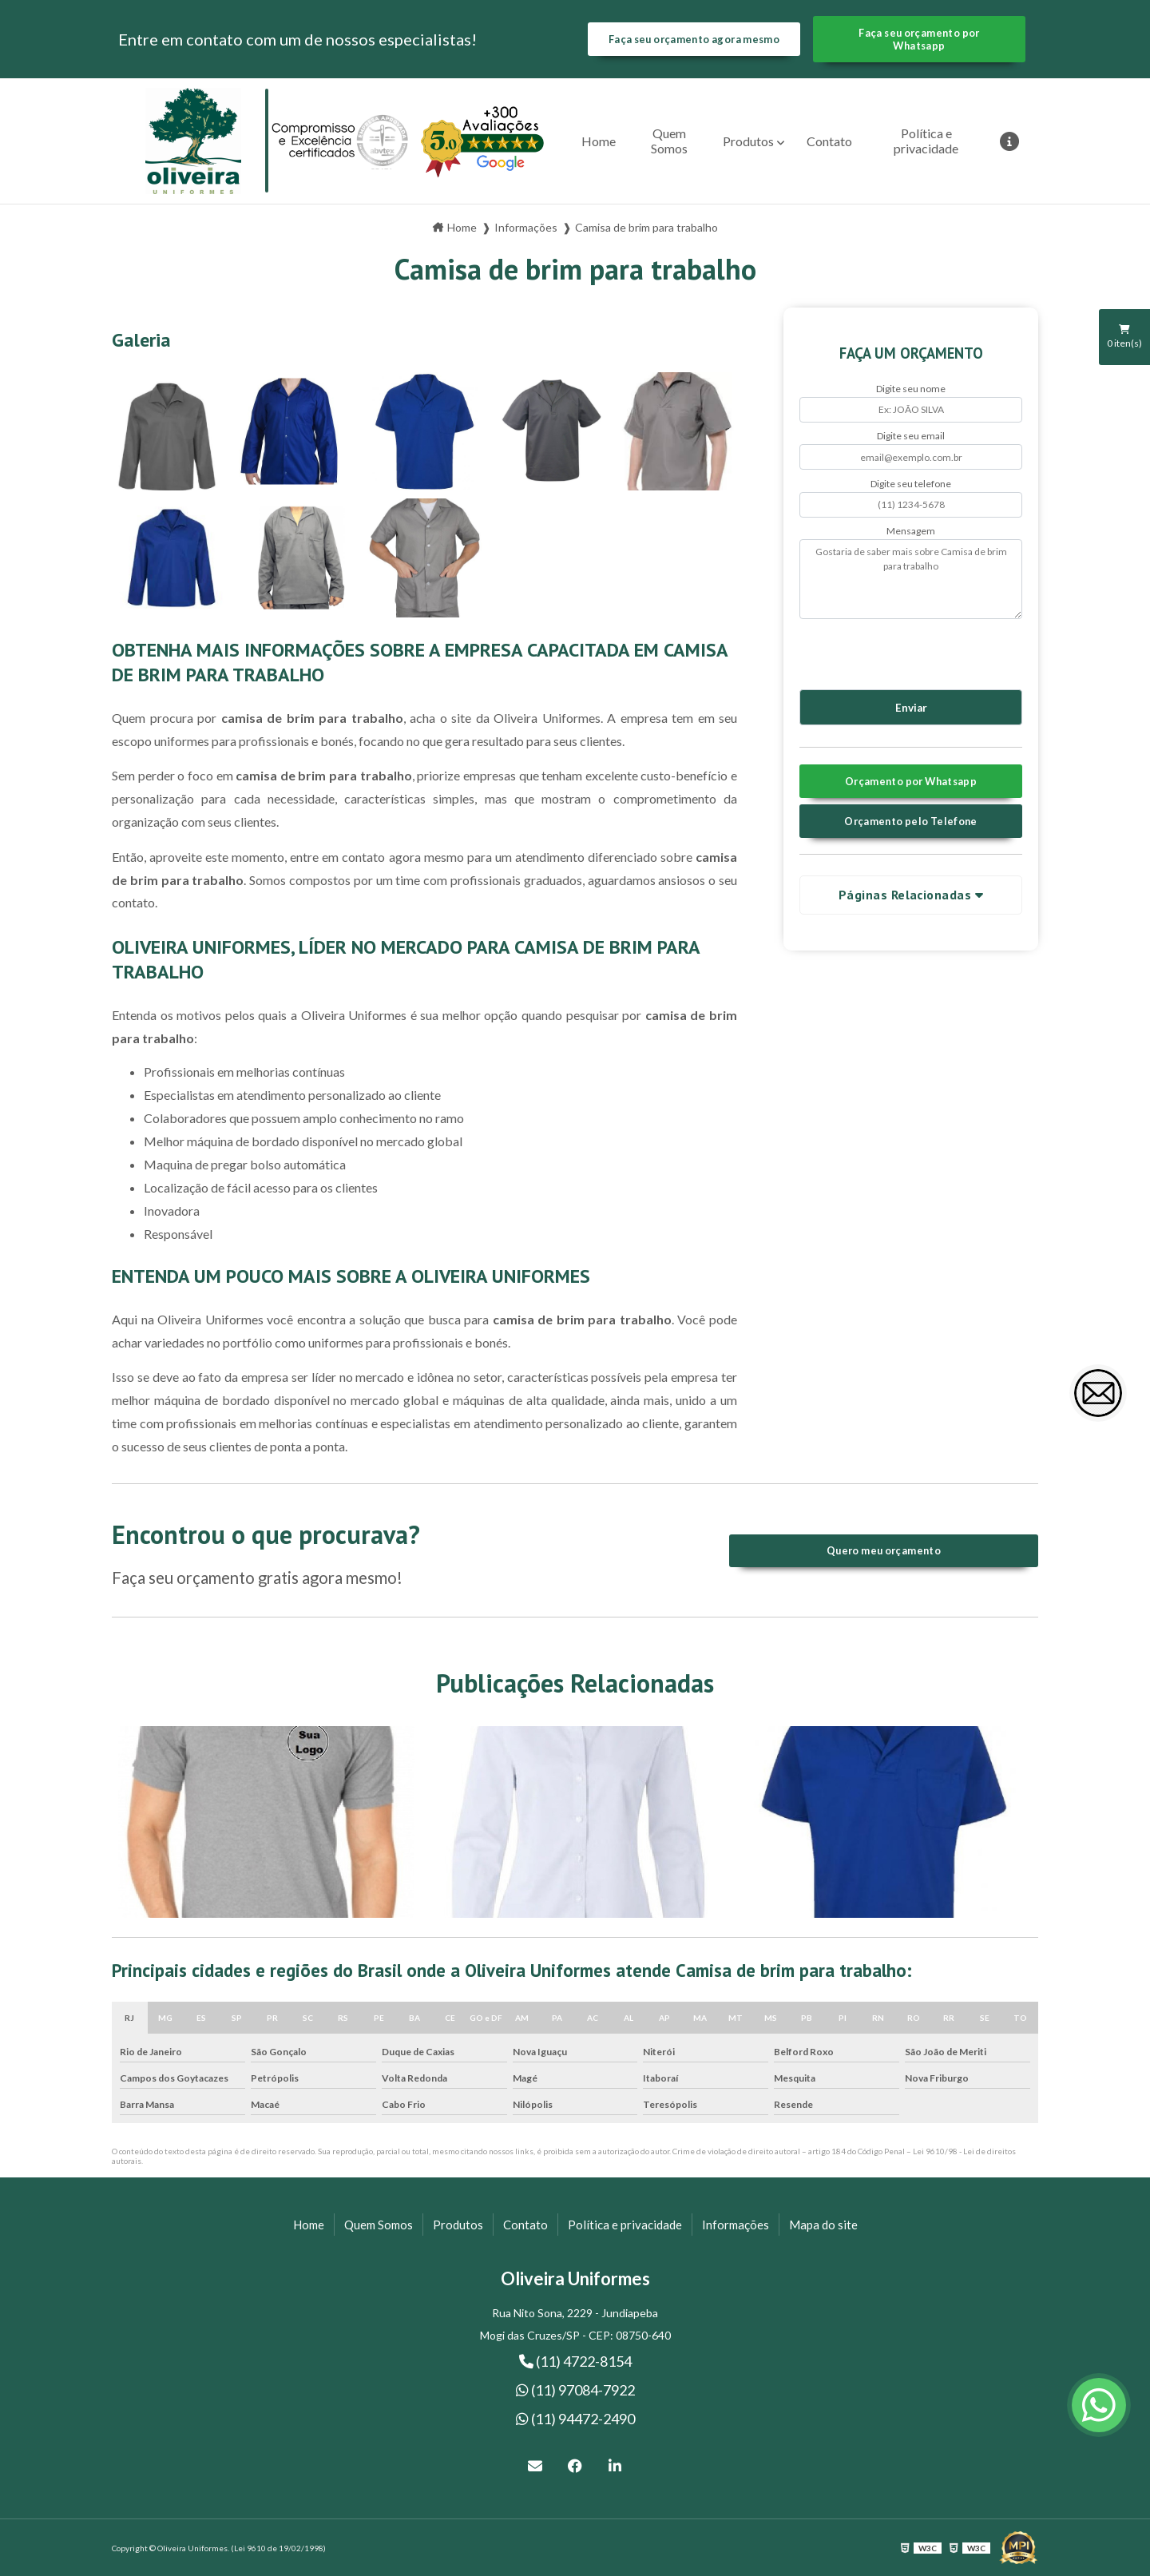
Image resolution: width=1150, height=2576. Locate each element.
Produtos (748, 141)
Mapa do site (823, 2224)
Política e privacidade (926, 140)
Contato (829, 141)
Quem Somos (669, 140)
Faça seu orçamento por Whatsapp (919, 39)
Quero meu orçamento (884, 1550)
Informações (735, 2224)
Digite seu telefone (910, 484)
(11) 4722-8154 (575, 2361)
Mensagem (910, 531)
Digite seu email (911, 436)
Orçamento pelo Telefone (911, 821)
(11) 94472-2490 (575, 2418)
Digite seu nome (911, 389)
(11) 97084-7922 (575, 2390)
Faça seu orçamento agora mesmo (694, 39)
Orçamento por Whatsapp (911, 781)
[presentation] (896, 652)
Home (598, 141)
